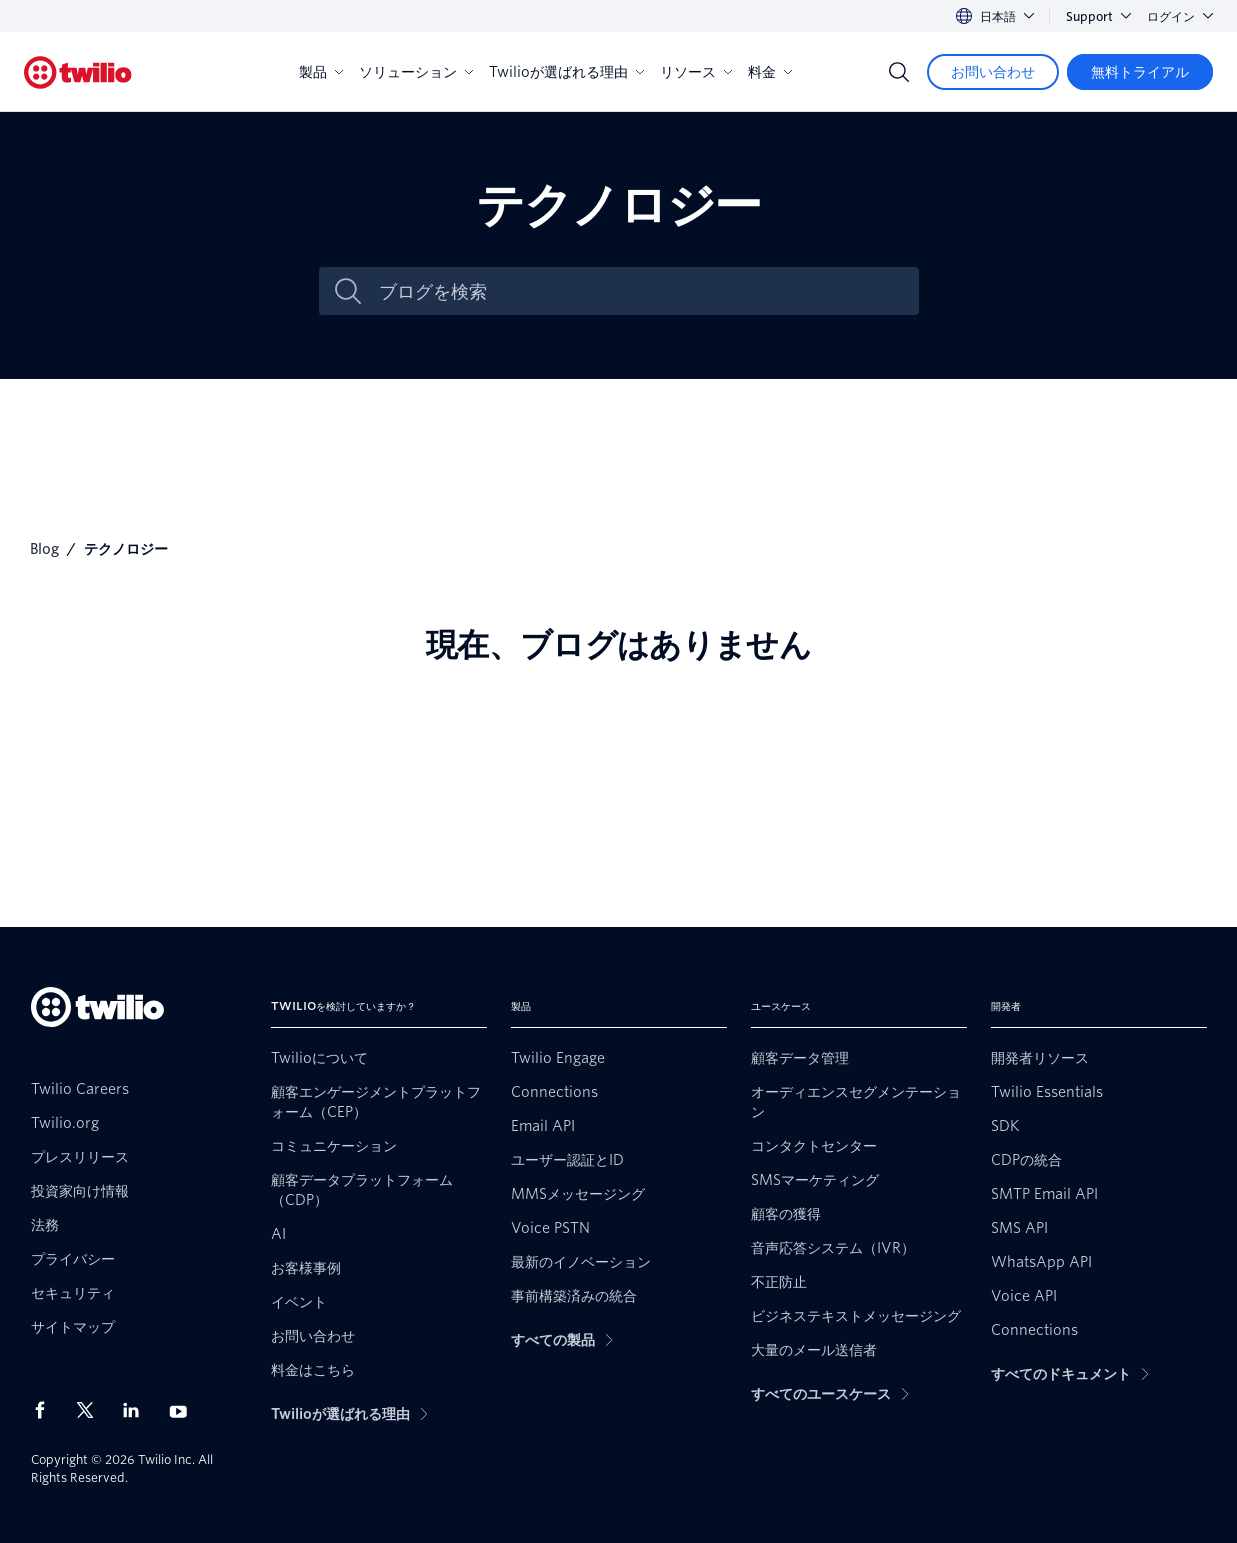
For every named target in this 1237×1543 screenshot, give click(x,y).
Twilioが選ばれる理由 (566, 72)
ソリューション (416, 72)
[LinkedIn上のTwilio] (138, 1410)
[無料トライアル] (1140, 72)
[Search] (899, 72)
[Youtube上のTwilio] (184, 1410)
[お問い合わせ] (993, 72)
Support (1098, 16)
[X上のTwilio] (92, 1410)
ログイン (1180, 16)
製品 (321, 72)
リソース (696, 72)
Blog (44, 549)
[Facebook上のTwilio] (46, 1410)
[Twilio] (78, 72)
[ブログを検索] (640, 291)
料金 (770, 72)
